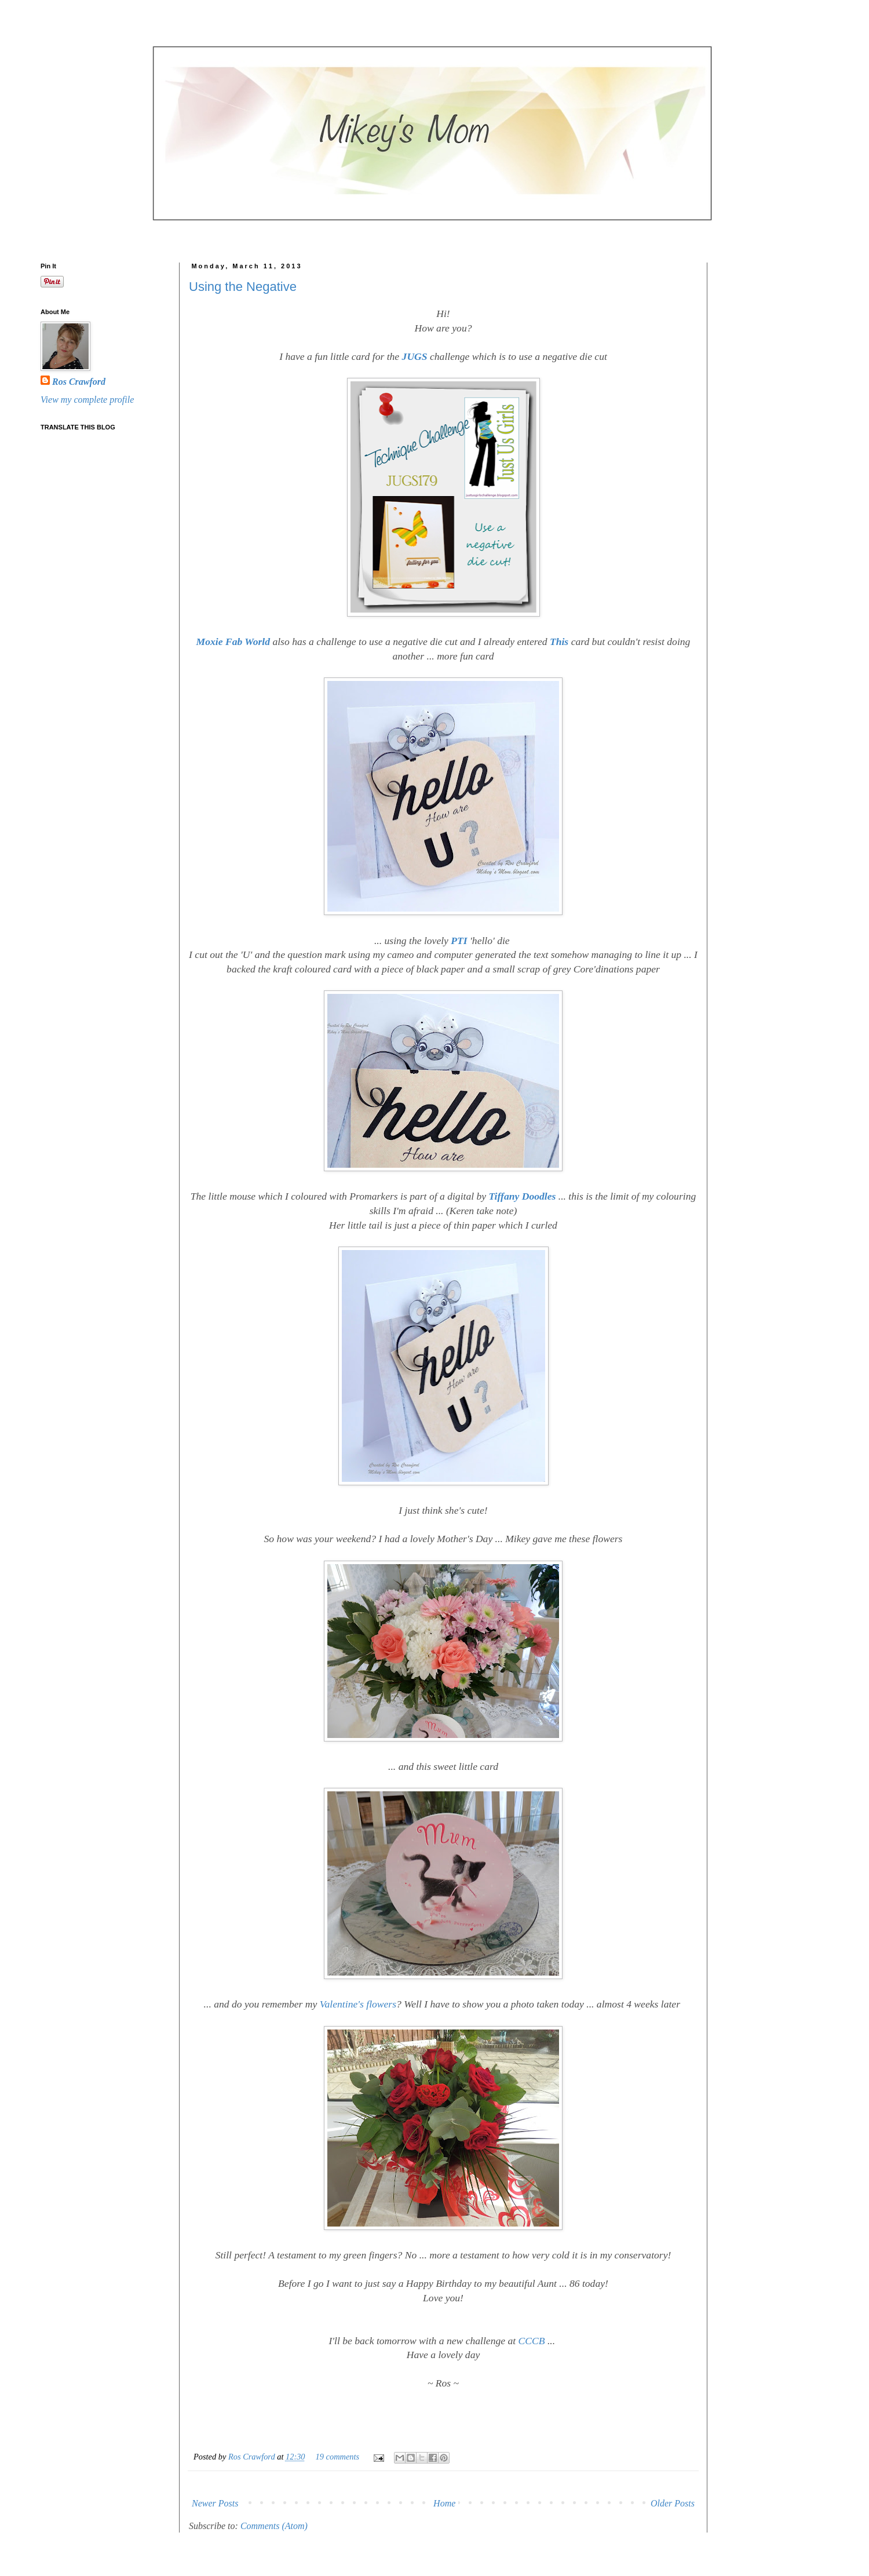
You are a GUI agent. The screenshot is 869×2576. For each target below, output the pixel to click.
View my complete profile (87, 400)
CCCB (533, 2341)
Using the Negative (243, 286)
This (560, 641)
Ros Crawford (252, 2456)
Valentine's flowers (358, 2004)
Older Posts (673, 2503)
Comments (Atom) (274, 2526)
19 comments (338, 2456)
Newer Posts (215, 2503)
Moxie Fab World (233, 641)
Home (444, 2503)
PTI (459, 940)
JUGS (416, 356)
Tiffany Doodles (522, 1196)
